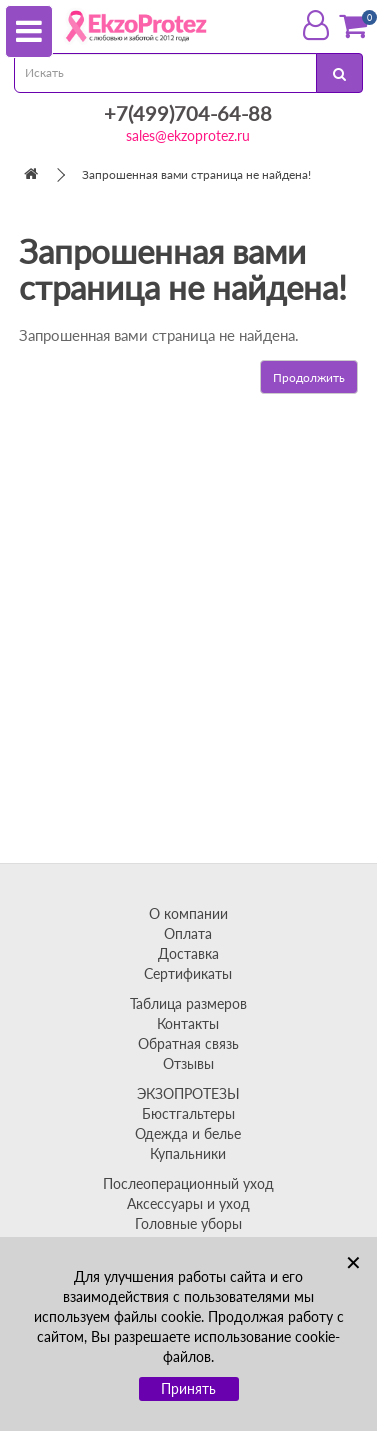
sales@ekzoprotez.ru (188, 135)
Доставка (188, 953)
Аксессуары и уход (188, 1203)
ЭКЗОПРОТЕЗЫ (188, 1093)
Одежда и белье (188, 1133)
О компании (188, 913)
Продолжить (309, 377)
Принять (188, 1388)
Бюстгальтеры (188, 1113)
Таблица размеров (188, 1003)
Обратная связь (188, 1043)
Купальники (188, 1153)
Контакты (188, 1023)
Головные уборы (188, 1223)
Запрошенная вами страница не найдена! (196, 174)
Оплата (188, 933)
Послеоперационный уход (188, 1183)
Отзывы (188, 1063)
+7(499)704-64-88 (188, 113)
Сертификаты (188, 973)
